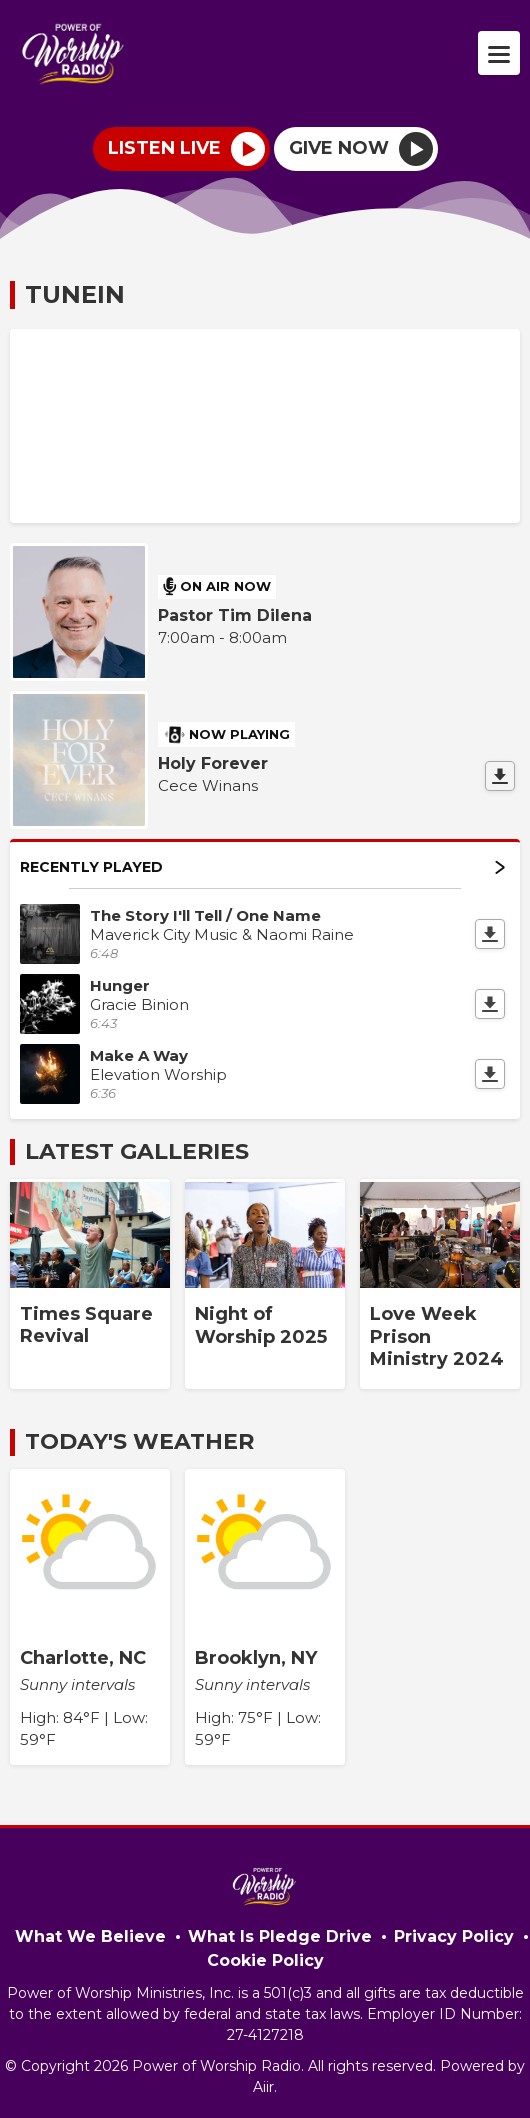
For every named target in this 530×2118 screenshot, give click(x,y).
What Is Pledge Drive (280, 1936)
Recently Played (262, 867)
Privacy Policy (454, 1936)
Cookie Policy (265, 1960)
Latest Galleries (137, 1151)
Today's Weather (139, 1441)
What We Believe (90, 1936)
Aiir (263, 2087)
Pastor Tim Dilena (235, 615)
